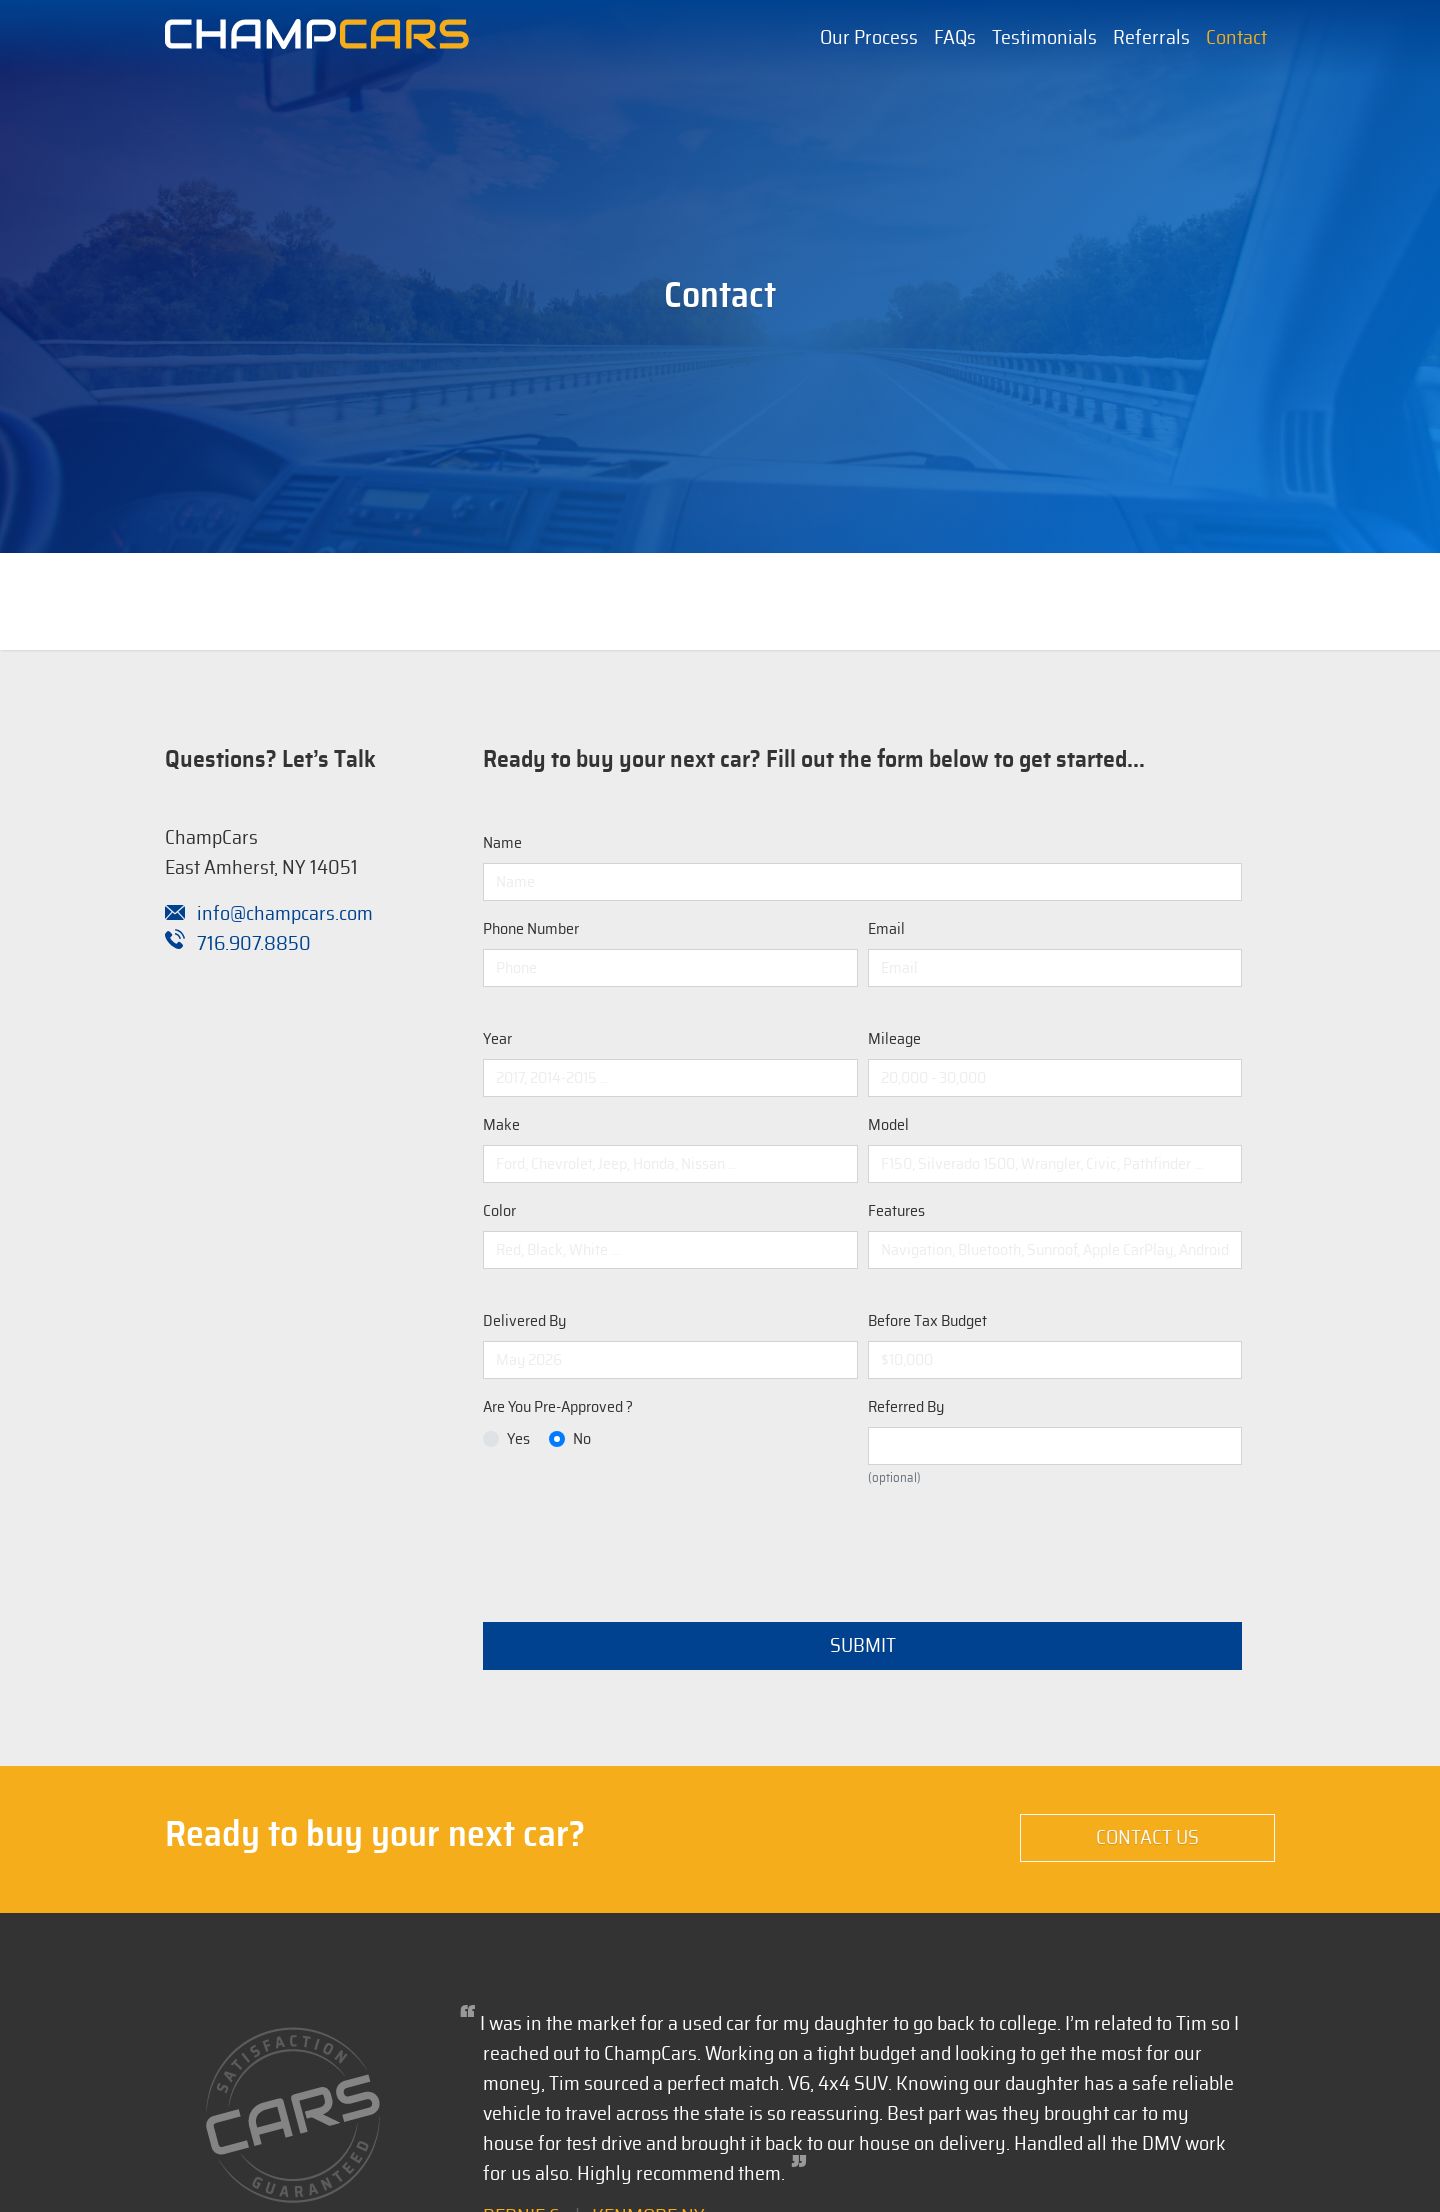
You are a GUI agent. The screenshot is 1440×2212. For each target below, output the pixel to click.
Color (499, 1211)
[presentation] (635, 1543)
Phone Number (531, 929)
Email (886, 929)
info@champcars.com (269, 914)
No (582, 1439)
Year (497, 1039)
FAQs (955, 38)
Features (896, 1211)
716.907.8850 (238, 944)
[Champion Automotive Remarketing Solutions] (317, 38)
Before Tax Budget (927, 1321)
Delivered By (524, 1321)
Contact (1236, 38)
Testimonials (1044, 38)
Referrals (1151, 38)
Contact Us (1147, 1838)
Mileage (894, 1039)
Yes (518, 1439)
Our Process (869, 38)
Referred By (906, 1407)
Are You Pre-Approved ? (558, 1407)
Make (501, 1125)
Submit (863, 1646)
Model (888, 1125)
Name (502, 843)
